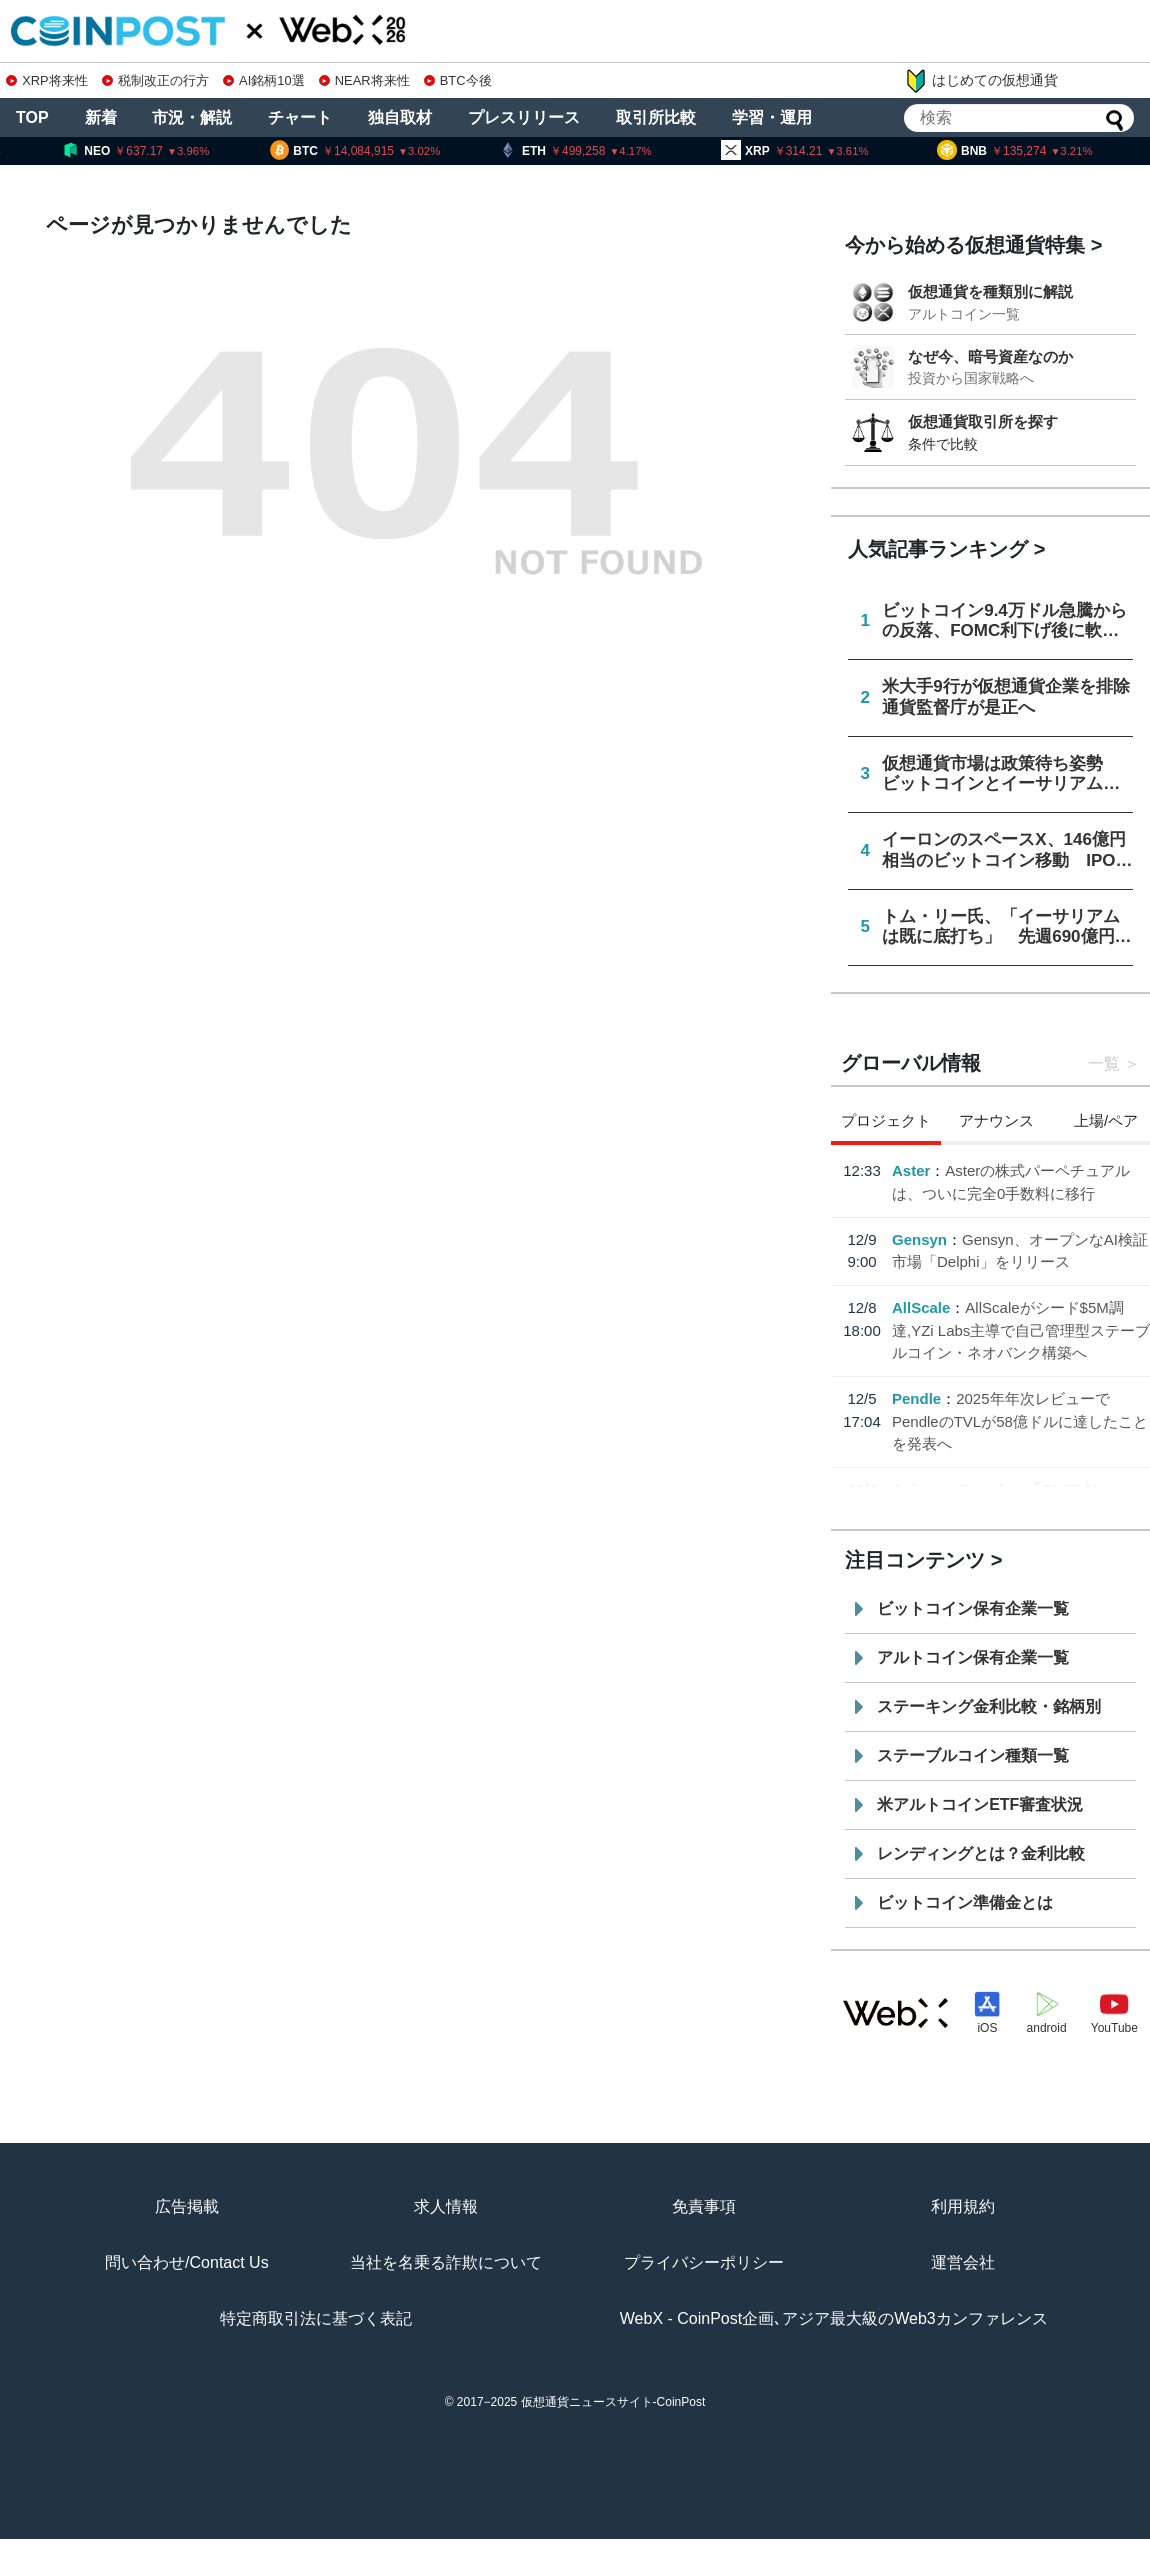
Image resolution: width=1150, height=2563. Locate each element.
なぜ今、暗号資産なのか (990, 356)
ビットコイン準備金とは (965, 1902)
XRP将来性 (46, 80)
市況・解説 (192, 117)
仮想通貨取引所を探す (983, 421)
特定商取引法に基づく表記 (316, 2318)
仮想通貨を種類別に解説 (990, 291)
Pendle (916, 1398)
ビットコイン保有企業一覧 (973, 1608)
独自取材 (400, 117)
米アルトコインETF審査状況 (980, 1804)
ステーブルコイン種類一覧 (973, 1755)
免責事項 (704, 2206)
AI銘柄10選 (263, 80)
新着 (101, 117)
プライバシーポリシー (704, 2262)
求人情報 (446, 2206)
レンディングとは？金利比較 (981, 1853)
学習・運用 (772, 117)
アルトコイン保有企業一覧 (973, 1657)
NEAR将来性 (364, 80)
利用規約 (963, 2206)
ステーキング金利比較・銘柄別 (989, 1706)
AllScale (921, 1307)
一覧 (1104, 1063)
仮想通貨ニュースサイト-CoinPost (613, 2402)
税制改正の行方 (155, 80)
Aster (911, 1170)
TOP (32, 117)
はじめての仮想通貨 (981, 81)
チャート (300, 117)
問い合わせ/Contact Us (187, 2262)
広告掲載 (187, 2206)
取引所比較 (656, 117)
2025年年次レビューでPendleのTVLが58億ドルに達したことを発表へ (1020, 1421)
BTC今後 (458, 80)
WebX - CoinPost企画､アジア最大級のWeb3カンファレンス (834, 2318)
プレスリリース (524, 117)
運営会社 (963, 2262)
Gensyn (919, 1239)
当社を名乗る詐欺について (446, 2262)
